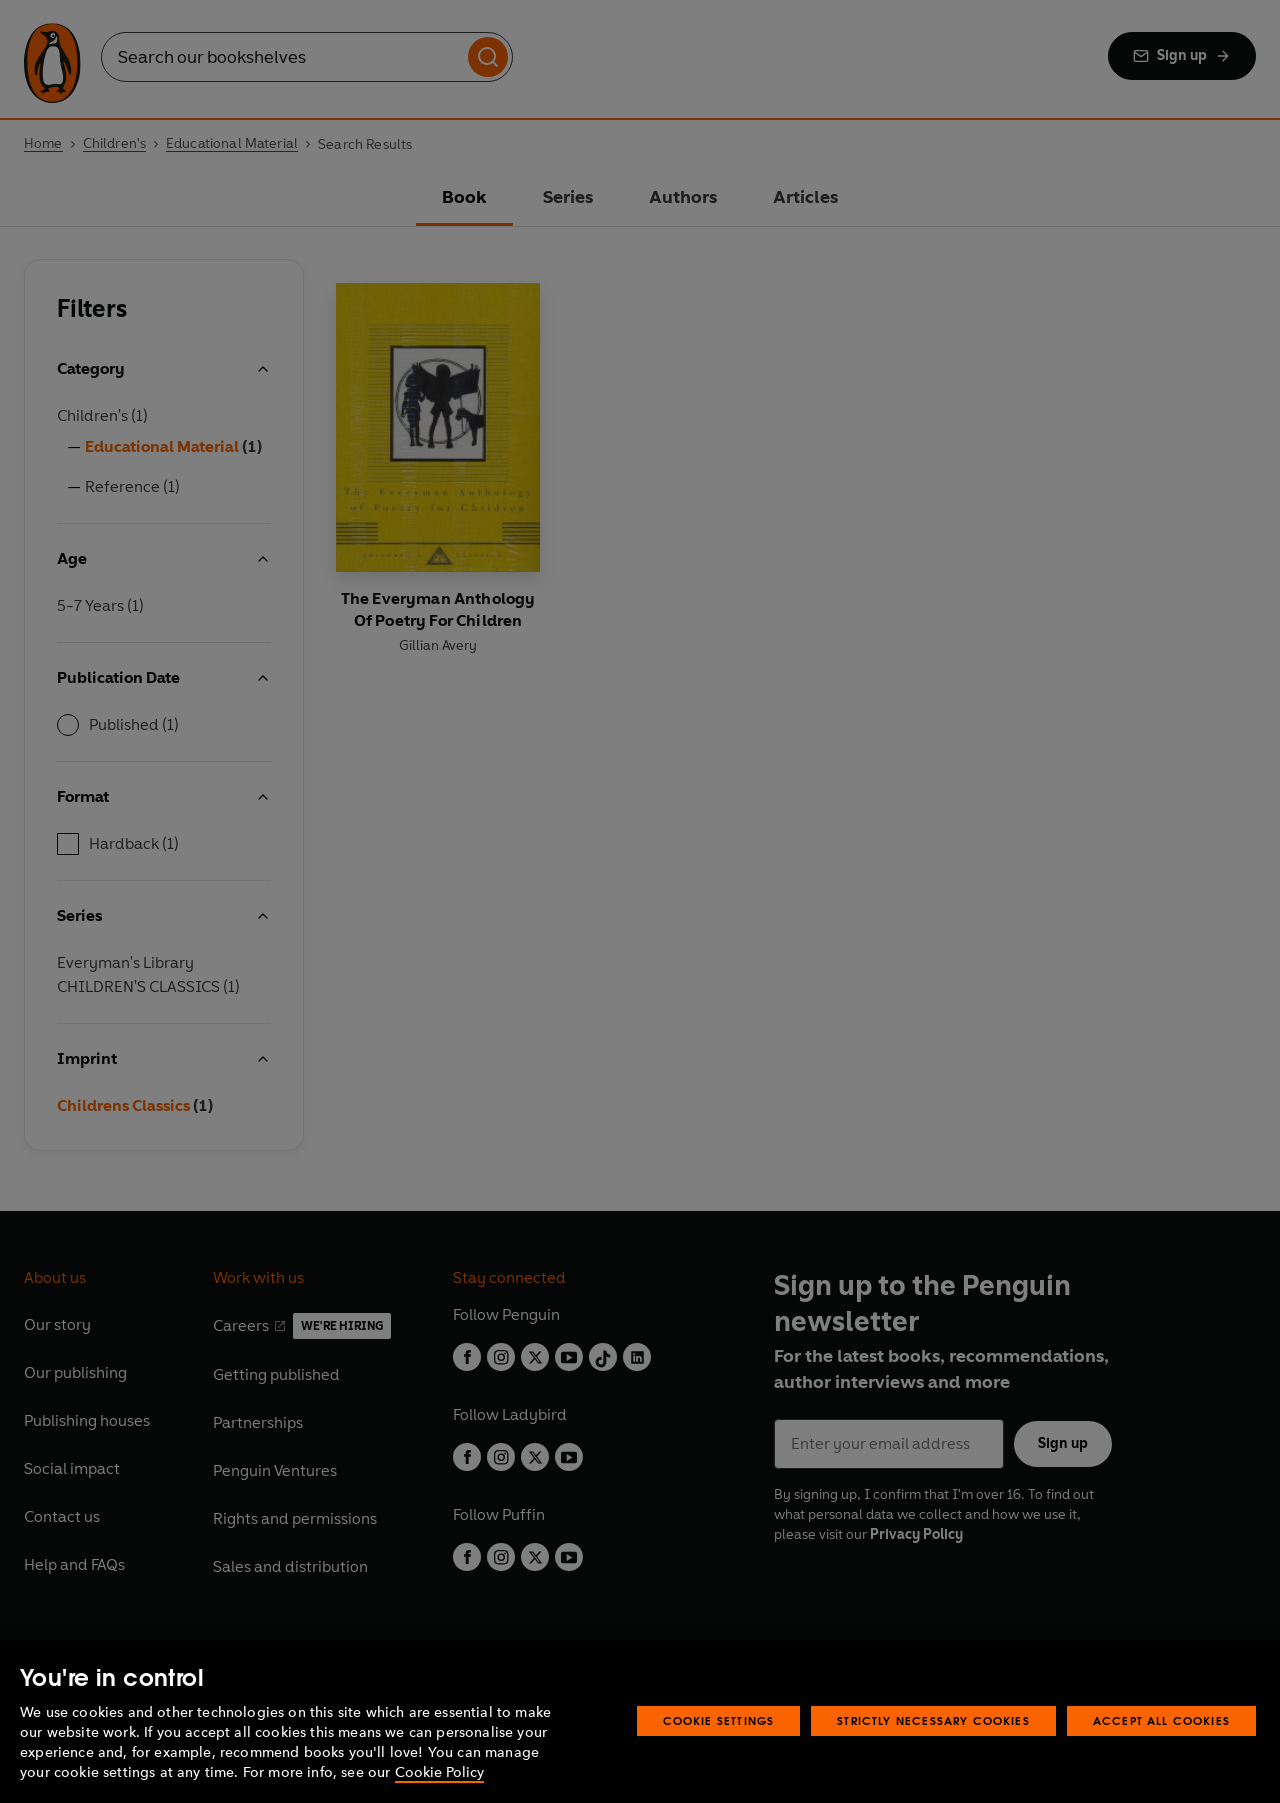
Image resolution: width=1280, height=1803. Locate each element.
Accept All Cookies (1161, 1720)
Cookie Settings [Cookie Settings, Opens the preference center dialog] (719, 1720)
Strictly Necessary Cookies (933, 1720)
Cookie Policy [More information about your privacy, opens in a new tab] (439, 1772)
